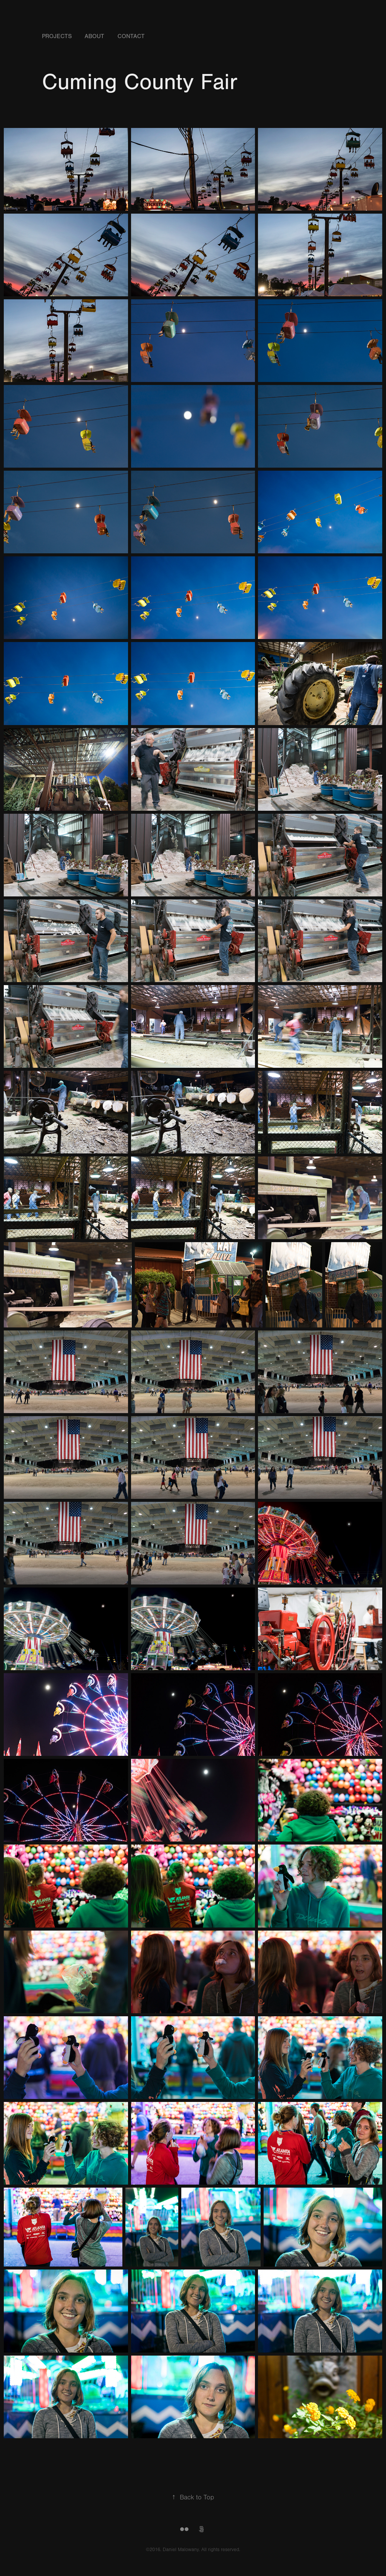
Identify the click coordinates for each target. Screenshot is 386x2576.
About (94, 36)
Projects (57, 36)
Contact (131, 36)
